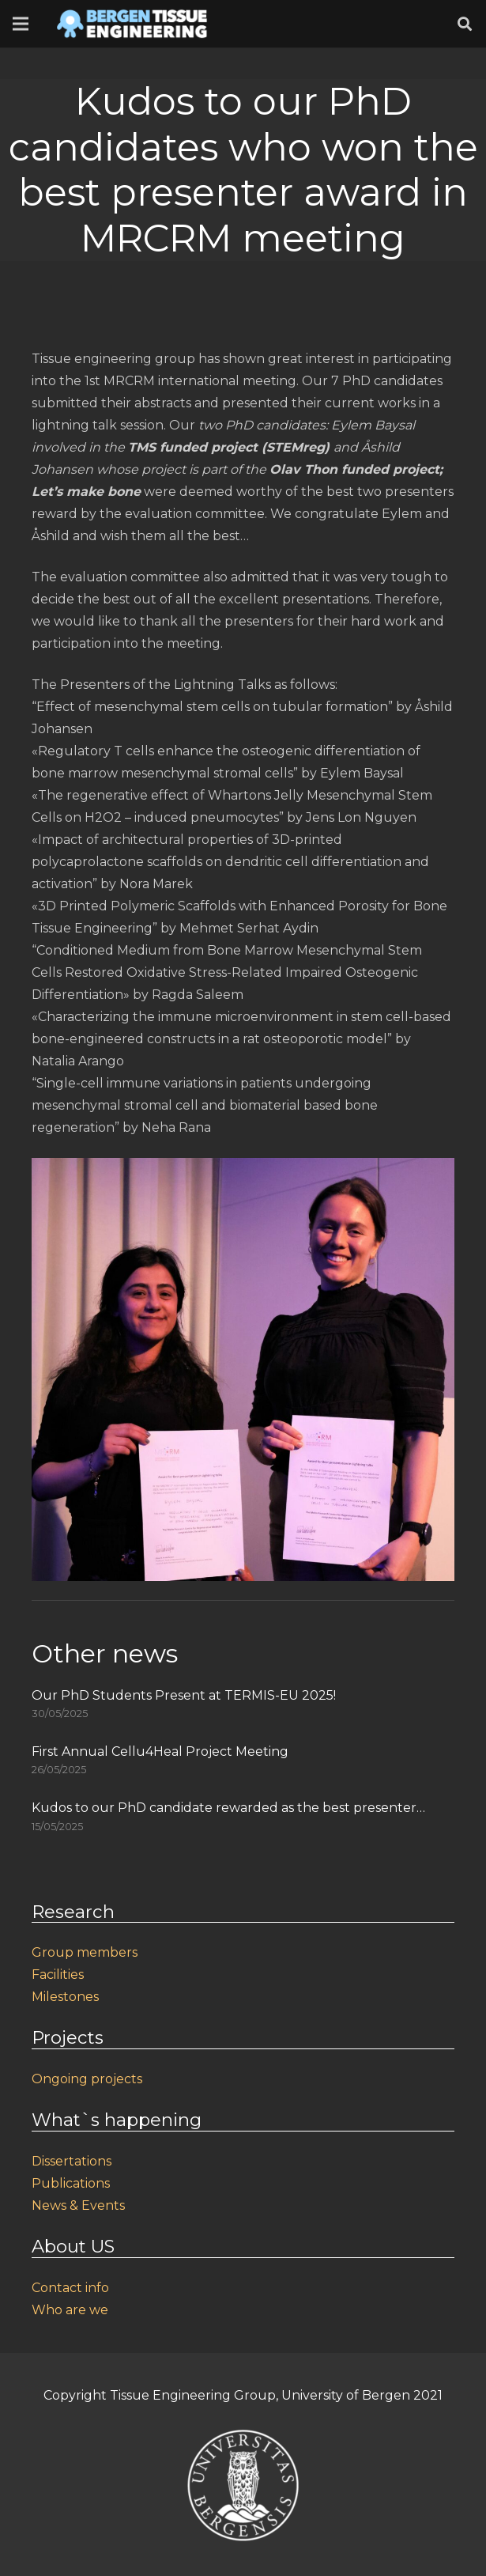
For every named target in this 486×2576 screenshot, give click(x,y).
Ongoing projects (87, 2078)
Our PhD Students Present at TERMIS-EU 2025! (184, 1695)
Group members (85, 1952)
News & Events (78, 2205)
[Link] (132, 24)
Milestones (65, 1996)
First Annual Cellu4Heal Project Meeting (160, 1751)
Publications (71, 2183)
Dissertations (71, 2161)
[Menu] (20, 24)
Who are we (70, 2309)
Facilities (58, 1974)
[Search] (464, 24)
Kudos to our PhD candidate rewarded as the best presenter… (228, 1807)
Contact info (70, 2287)
